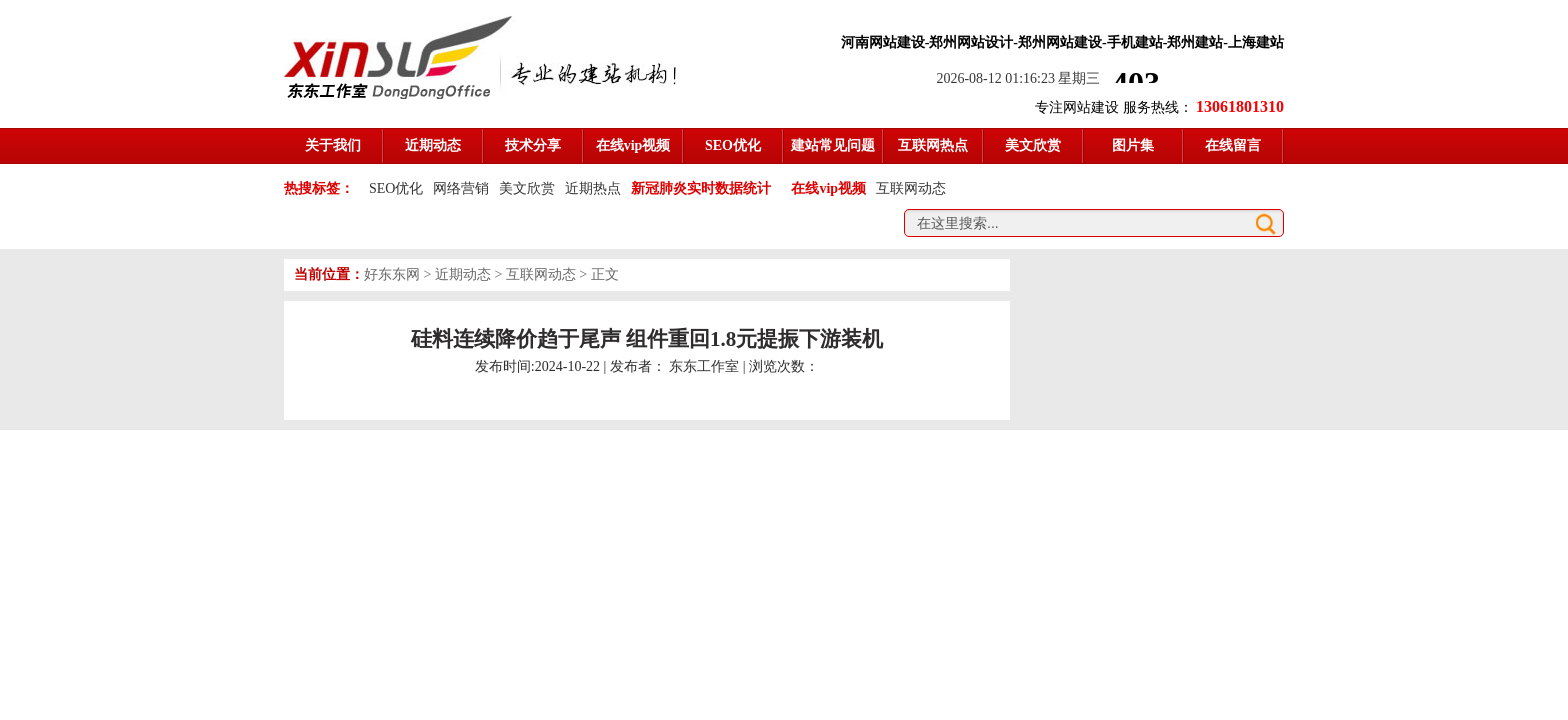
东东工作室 (704, 366)
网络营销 (461, 188)
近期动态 (463, 274)
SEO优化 (396, 188)
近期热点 (593, 188)
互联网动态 (911, 188)
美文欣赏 (527, 188)
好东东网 (392, 274)
